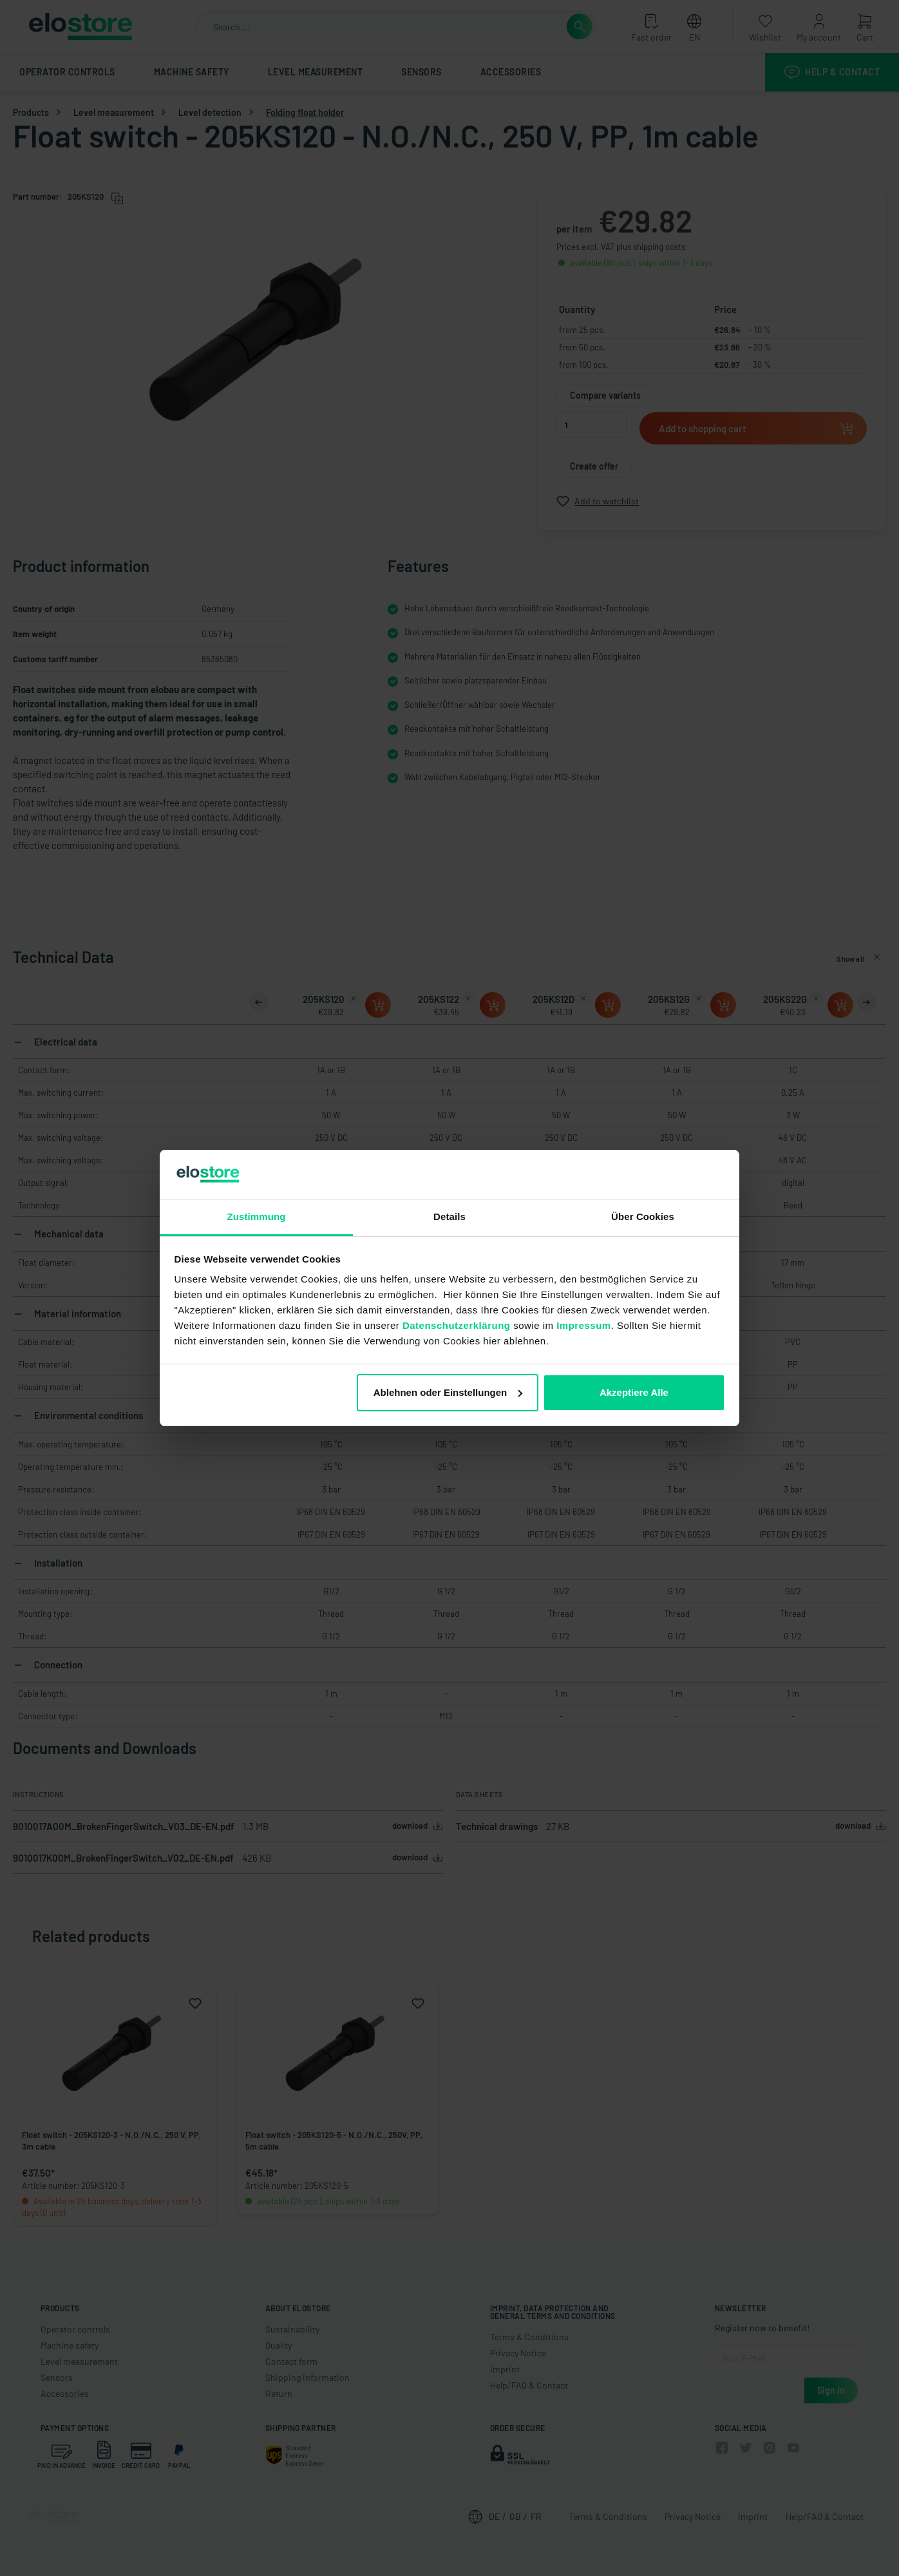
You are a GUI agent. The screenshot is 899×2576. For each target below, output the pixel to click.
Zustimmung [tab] (256, 1216)
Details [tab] (449, 1216)
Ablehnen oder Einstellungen (448, 1392)
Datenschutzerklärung (456, 1325)
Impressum (583, 1325)
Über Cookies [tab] (642, 1216)
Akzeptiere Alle (634, 1392)
